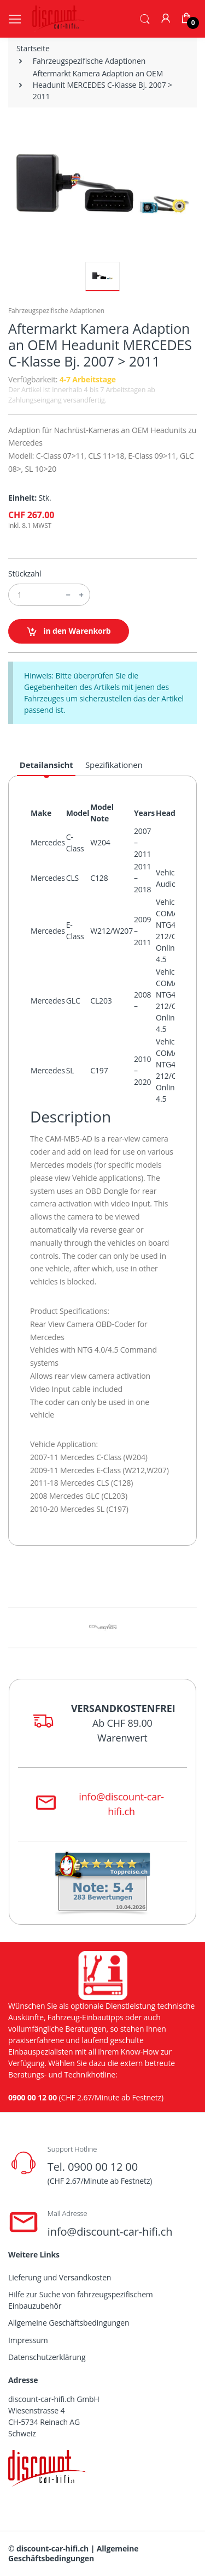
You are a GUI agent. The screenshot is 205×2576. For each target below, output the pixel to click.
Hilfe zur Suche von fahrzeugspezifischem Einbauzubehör (80, 2300)
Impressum (28, 2340)
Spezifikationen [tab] (114, 764)
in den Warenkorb (68, 631)
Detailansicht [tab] (46, 764)
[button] (145, 18)
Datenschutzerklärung (46, 2357)
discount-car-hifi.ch (52, 2548)
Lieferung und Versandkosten (59, 2277)
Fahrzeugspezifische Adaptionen (89, 61)
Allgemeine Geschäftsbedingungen (68, 2322)
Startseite (33, 48)
